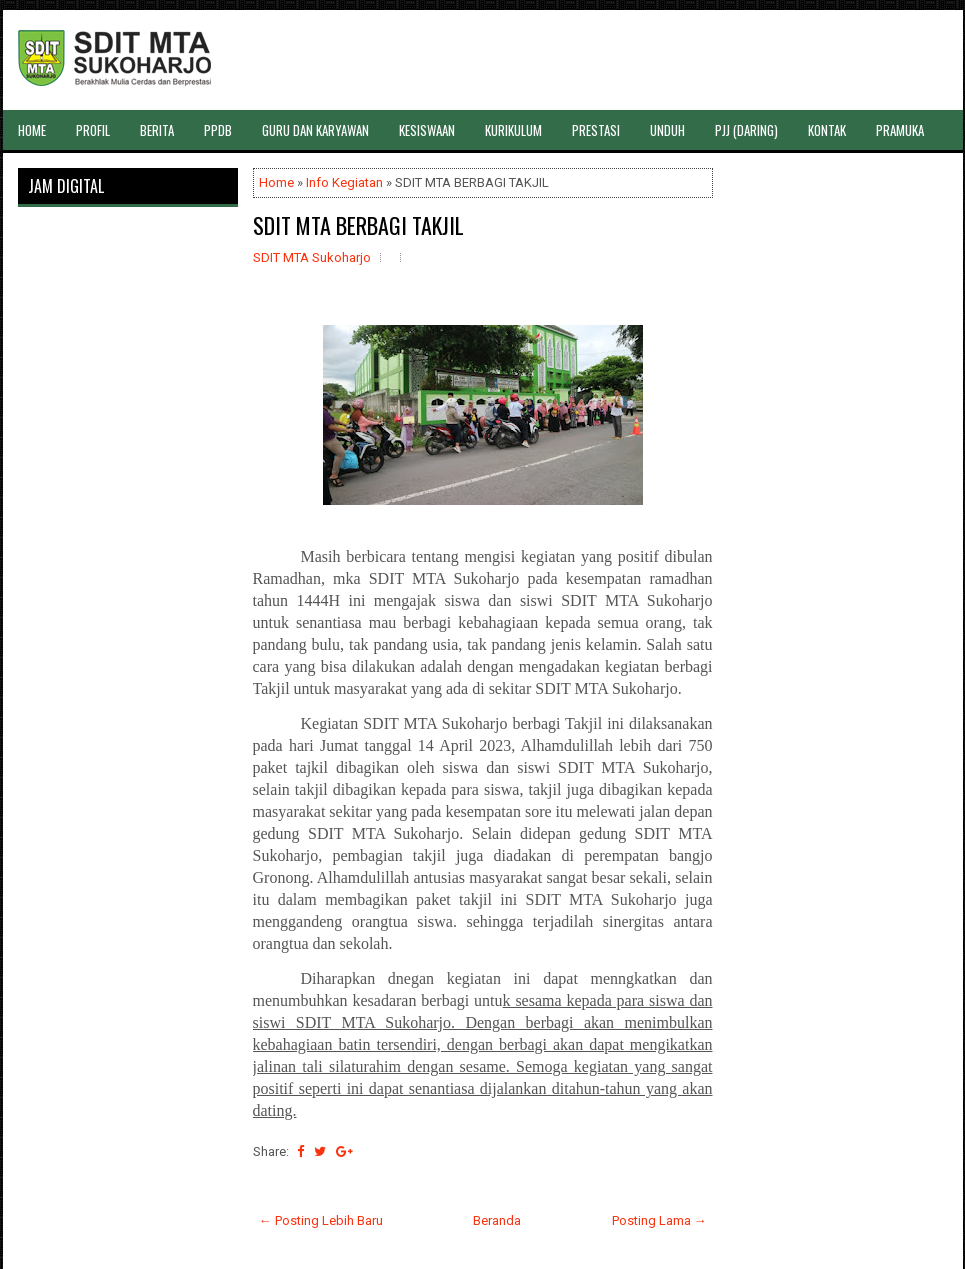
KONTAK (827, 130)
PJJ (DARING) (746, 130)
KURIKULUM (513, 130)
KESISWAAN (427, 130)
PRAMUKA (900, 130)
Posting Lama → (659, 1220)
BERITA (157, 130)
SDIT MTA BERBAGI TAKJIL (358, 225)
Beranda (497, 1220)
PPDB (218, 130)
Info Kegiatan (344, 182)
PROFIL (93, 130)
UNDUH (667, 130)
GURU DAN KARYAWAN (315, 130)
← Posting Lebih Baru (321, 1220)
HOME (32, 130)
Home (276, 182)
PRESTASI (596, 130)
